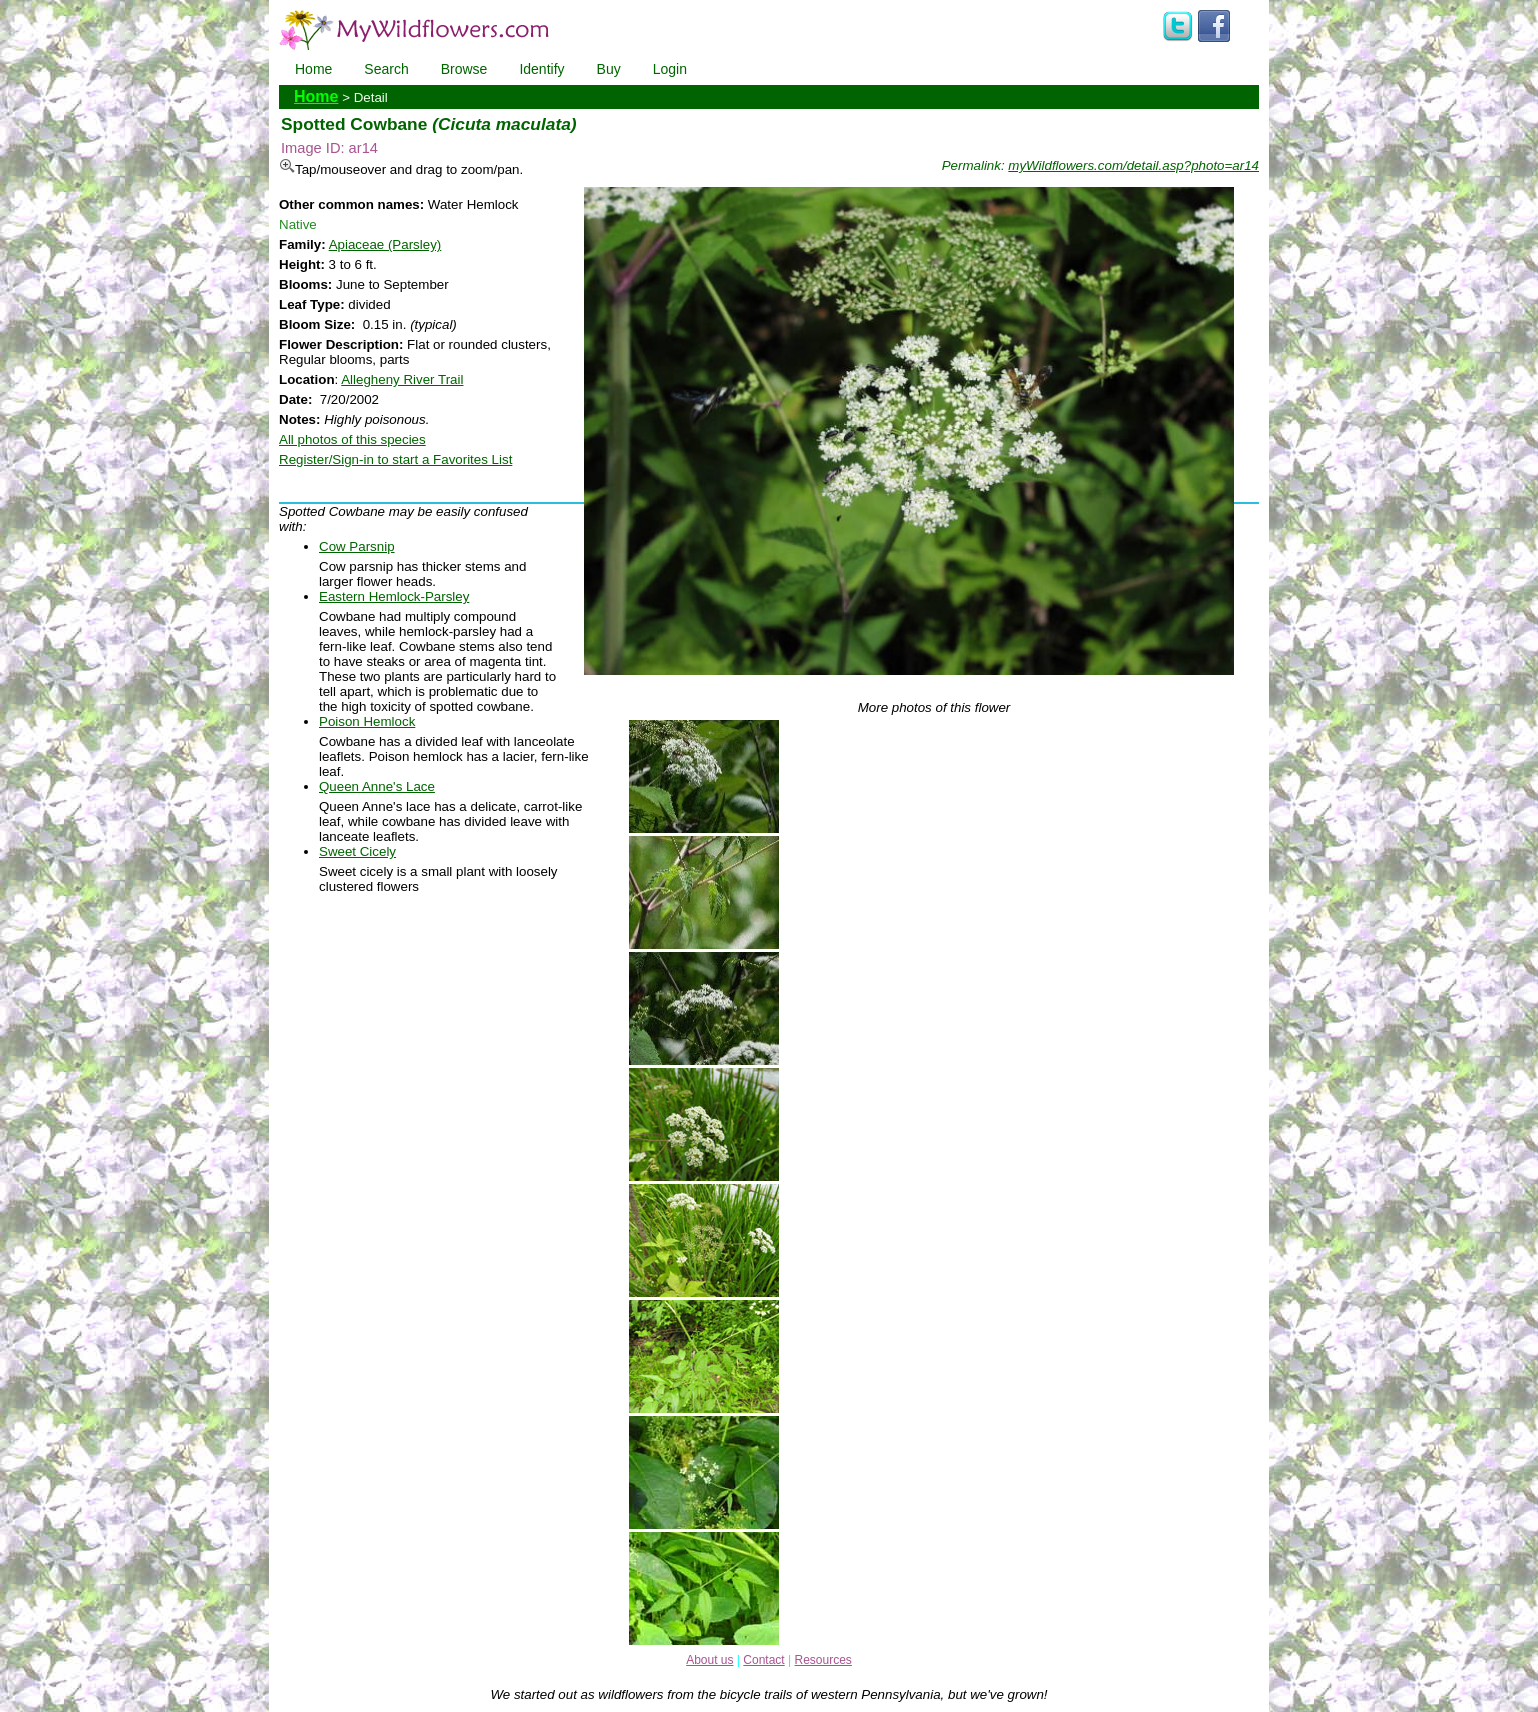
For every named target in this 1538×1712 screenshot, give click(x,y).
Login (670, 69)
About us (709, 1660)
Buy (609, 69)
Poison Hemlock (367, 721)
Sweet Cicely (357, 851)
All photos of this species (352, 439)
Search (386, 69)
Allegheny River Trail (402, 379)
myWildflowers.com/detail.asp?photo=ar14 (1133, 165)
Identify (541, 69)
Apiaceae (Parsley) (385, 244)
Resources (822, 1660)
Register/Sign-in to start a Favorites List (395, 459)
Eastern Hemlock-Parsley (394, 596)
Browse (464, 69)
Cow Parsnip (357, 546)
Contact (763, 1660)
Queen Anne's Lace (377, 786)
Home (313, 69)
